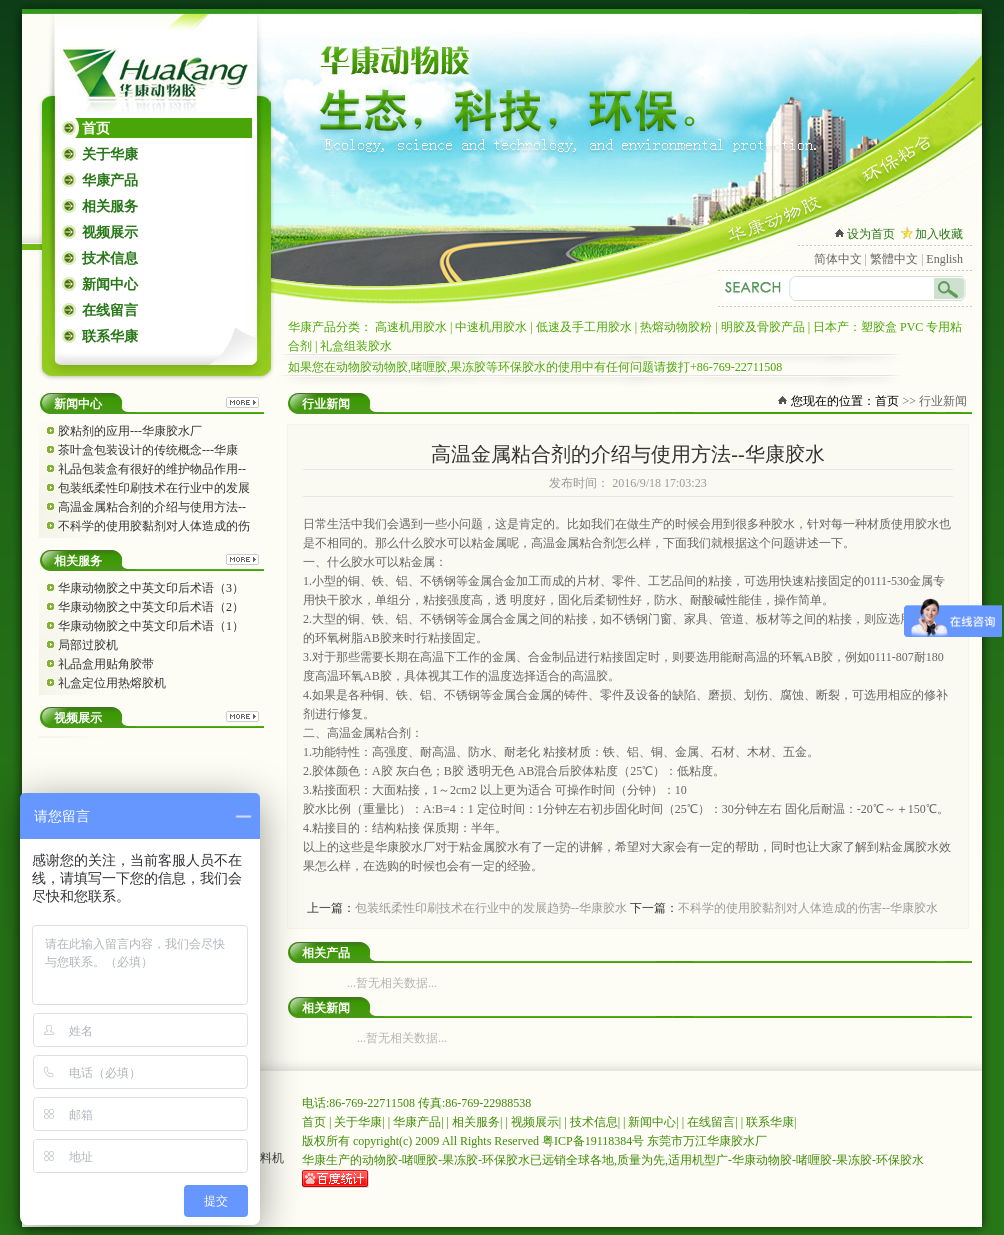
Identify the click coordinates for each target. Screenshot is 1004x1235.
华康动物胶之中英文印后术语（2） (151, 607)
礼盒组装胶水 (356, 346)
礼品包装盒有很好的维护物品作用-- (152, 469)
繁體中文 (894, 259)
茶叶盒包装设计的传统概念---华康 (148, 450)
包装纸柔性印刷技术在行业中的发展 (154, 488)
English (944, 259)
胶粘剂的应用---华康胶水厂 (130, 431)
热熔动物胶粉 (676, 327)
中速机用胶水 (491, 327)
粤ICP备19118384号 (593, 1141)
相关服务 (110, 206)
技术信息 (110, 258)
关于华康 (110, 154)
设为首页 (871, 234)
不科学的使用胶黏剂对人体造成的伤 (154, 526)
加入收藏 (939, 234)
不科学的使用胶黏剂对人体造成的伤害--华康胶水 (808, 908)
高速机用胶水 (411, 327)
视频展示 (110, 232)
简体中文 (838, 259)
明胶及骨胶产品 (763, 327)
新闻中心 (110, 284)
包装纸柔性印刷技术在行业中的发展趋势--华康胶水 (491, 908)
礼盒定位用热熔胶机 (112, 683)
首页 (96, 128)
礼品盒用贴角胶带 (106, 664)
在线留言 (110, 310)
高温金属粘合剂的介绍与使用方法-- (152, 507)
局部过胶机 (88, 645)
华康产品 (110, 180)
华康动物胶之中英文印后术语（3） (151, 588)
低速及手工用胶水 (584, 327)
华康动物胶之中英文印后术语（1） (151, 626)
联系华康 (110, 336)
